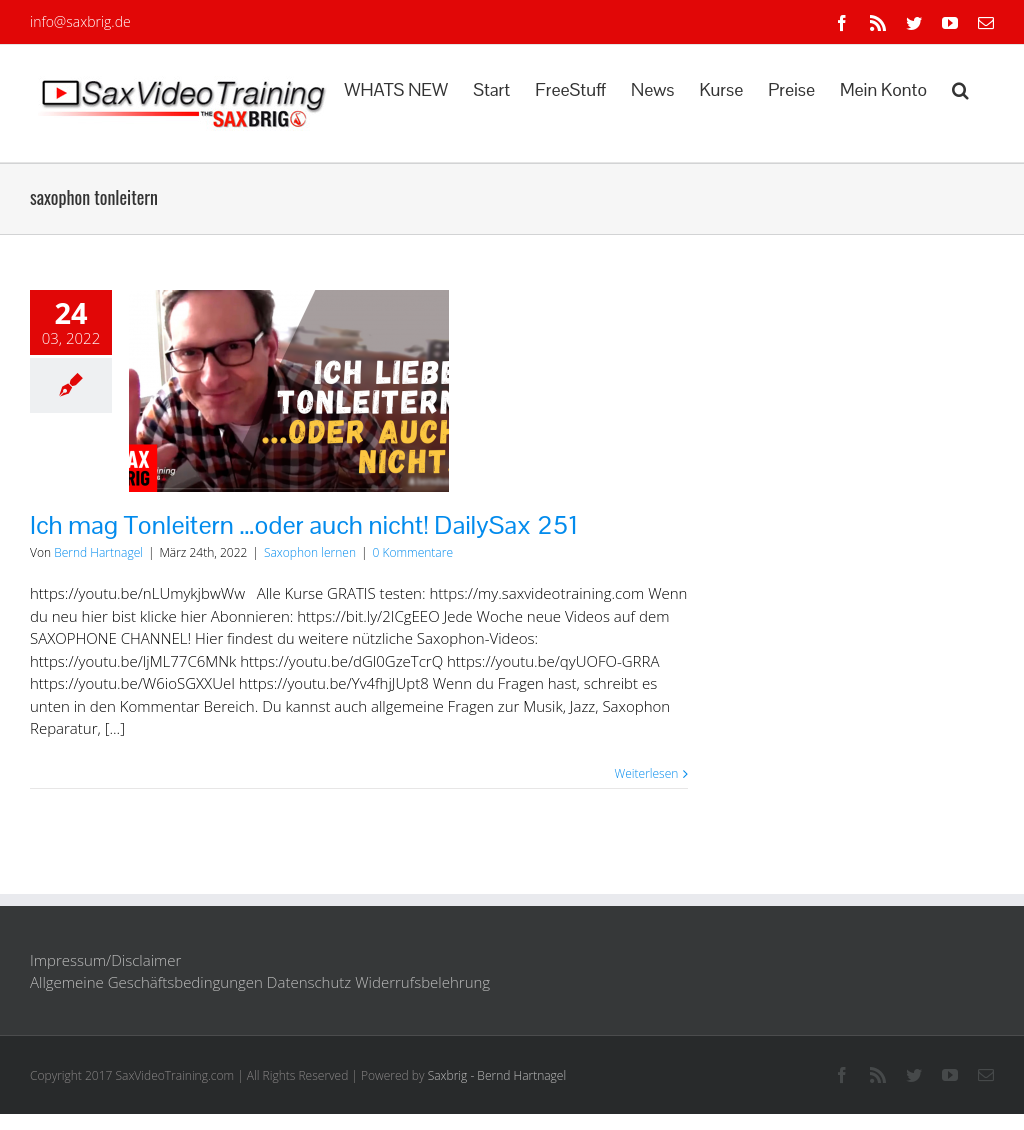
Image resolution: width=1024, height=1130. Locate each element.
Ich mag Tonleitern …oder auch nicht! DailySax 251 (304, 525)
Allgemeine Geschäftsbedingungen (146, 982)
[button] (960, 88)
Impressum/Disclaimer (105, 960)
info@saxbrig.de (80, 21)
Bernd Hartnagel (98, 552)
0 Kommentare (413, 552)
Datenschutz (309, 982)
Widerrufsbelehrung (422, 982)
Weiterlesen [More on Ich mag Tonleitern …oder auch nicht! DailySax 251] (647, 773)
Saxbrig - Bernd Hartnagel (497, 1075)
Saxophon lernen (310, 552)
